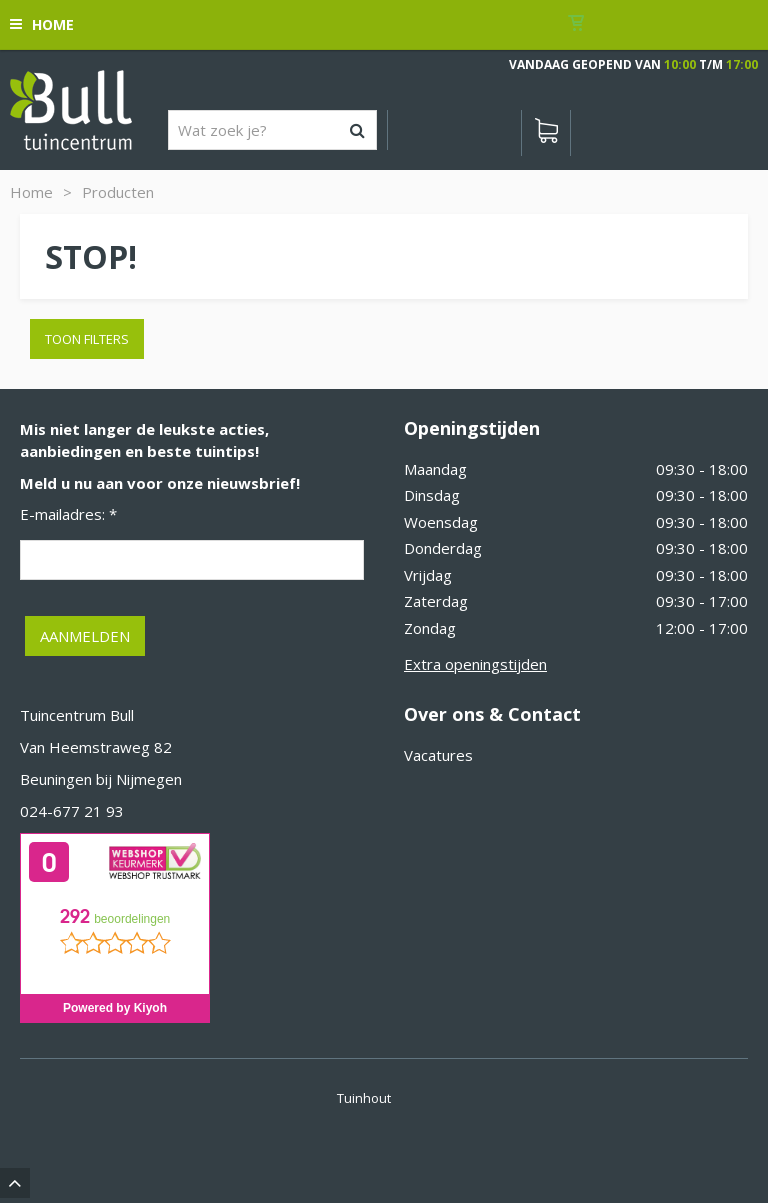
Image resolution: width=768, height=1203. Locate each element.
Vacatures (438, 755)
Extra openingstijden (475, 664)
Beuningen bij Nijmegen (101, 779)
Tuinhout (364, 1098)
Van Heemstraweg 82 (96, 747)
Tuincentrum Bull (77, 715)
